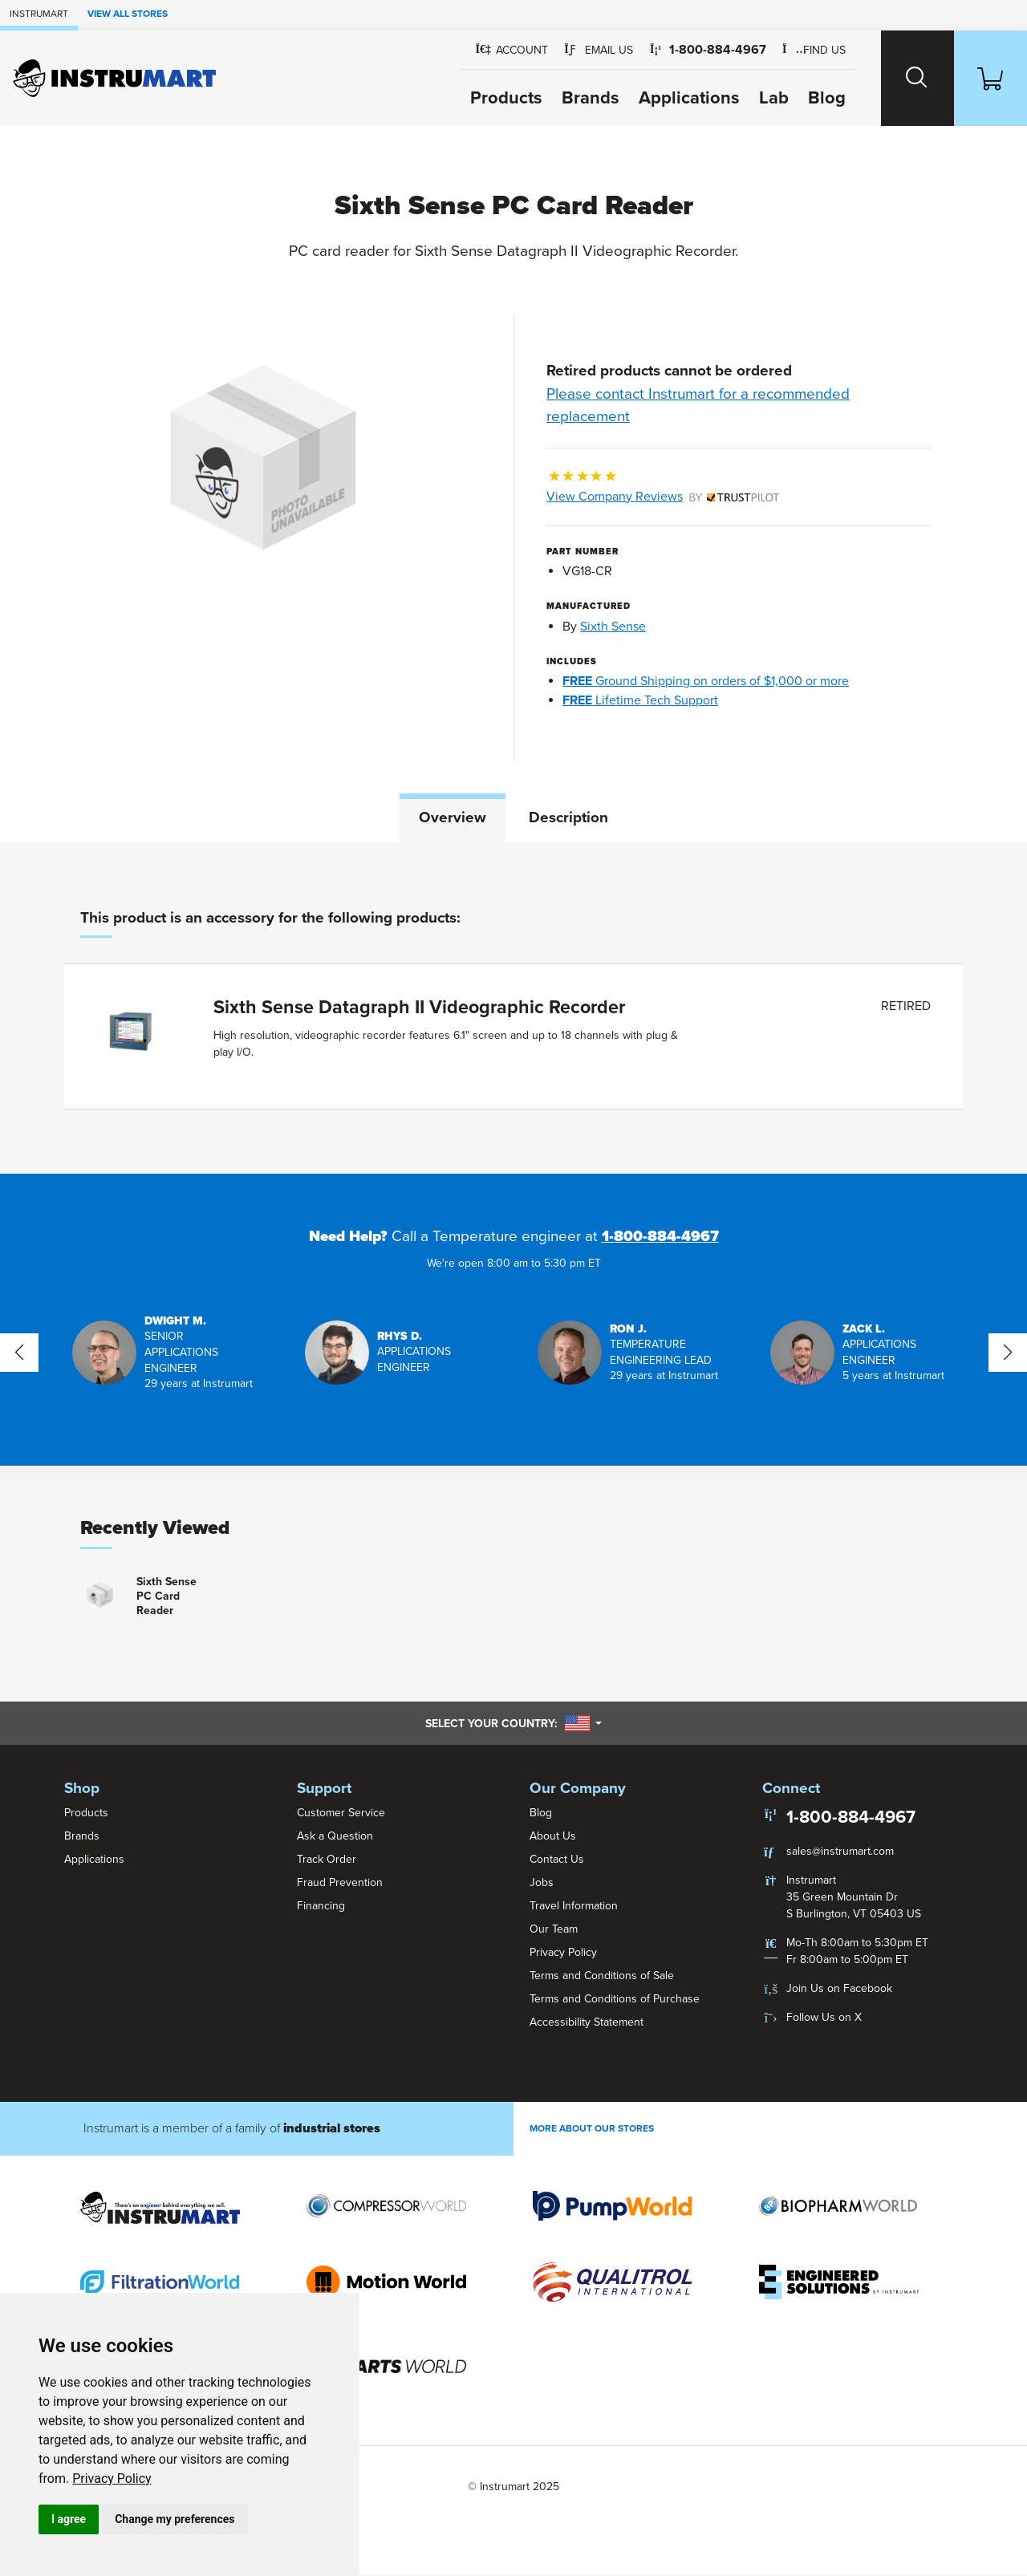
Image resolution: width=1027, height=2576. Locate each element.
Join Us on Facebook (839, 1988)
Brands (579, 97)
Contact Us (557, 1859)
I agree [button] (68, 2519)
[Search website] (909, 78)
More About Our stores (592, 2129)
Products (495, 97)
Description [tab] (568, 817)
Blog (815, 97)
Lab (762, 97)
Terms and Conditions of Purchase (615, 1999)
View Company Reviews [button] (662, 497)
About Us (553, 1836)
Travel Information (574, 1906)
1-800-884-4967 (660, 1237)
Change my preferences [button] (174, 2519)
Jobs (542, 1882)
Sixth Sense (613, 627)
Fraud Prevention (340, 1882)
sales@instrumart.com (840, 1851)
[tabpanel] (513, 1008)
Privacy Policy (112, 2478)
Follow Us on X (824, 2017)
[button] (588, 50)
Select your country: (513, 1724)
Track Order (326, 1859)
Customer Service (341, 1812)
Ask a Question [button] (335, 1836)
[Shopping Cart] (987, 78)
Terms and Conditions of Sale (602, 1975)
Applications (678, 97)
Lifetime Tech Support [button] (640, 700)
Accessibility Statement (586, 2022)
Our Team (554, 1929)
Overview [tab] (452, 817)
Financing (321, 1906)
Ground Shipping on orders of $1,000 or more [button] (705, 681)
